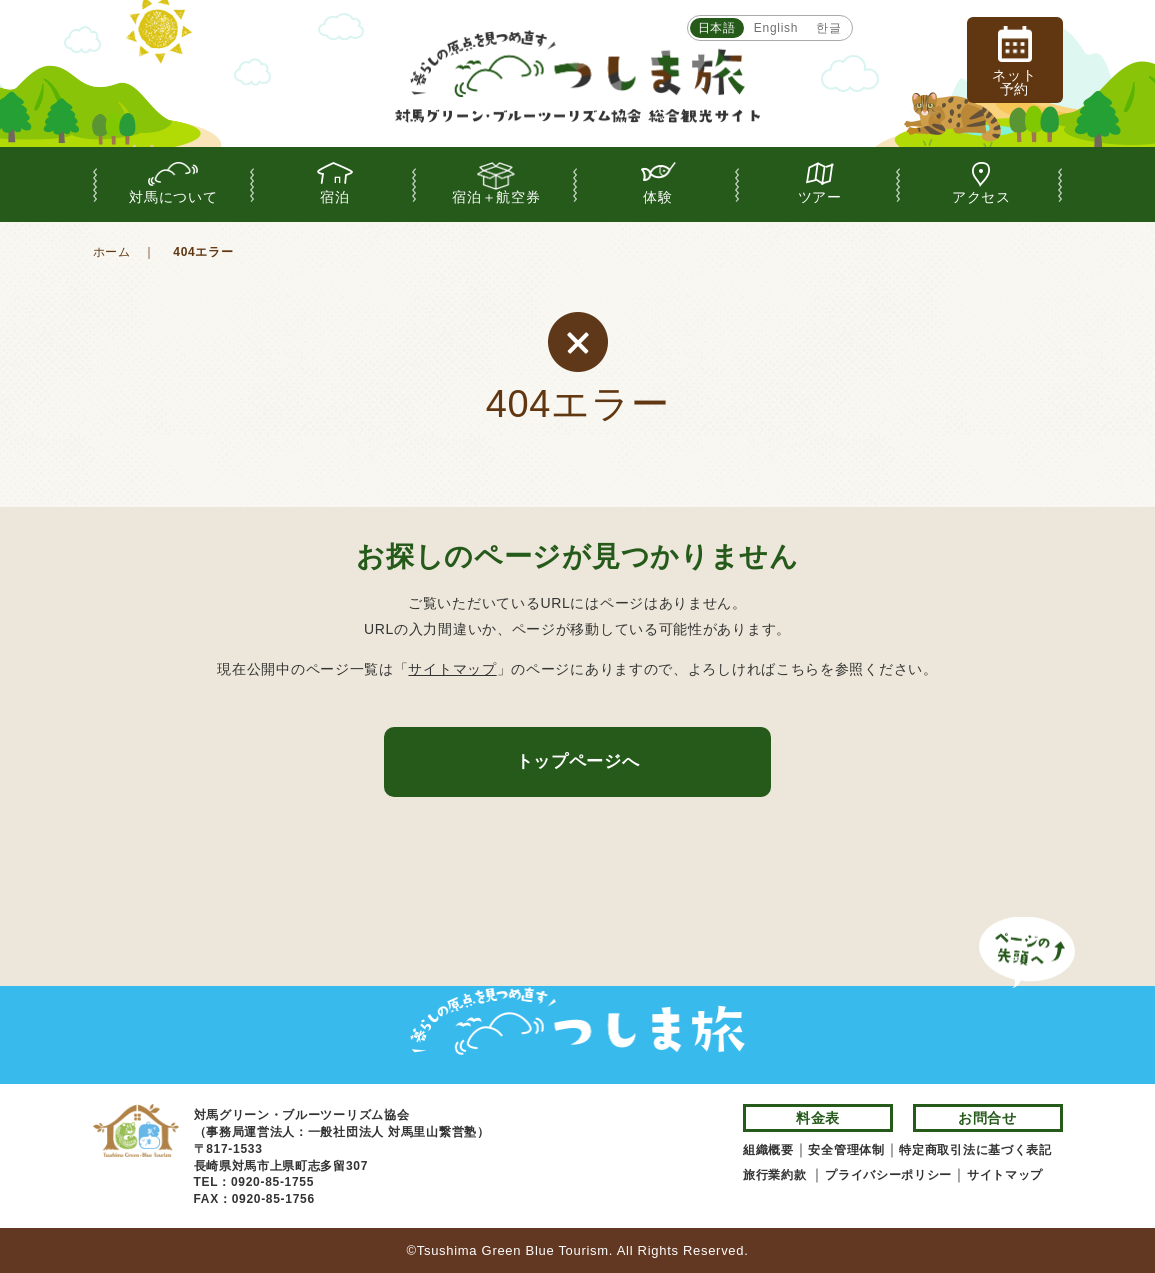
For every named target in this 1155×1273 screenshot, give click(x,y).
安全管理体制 (846, 1150)
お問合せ (987, 1118)
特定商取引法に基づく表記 (975, 1150)
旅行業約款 (777, 1175)
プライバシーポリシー (888, 1175)
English (776, 28)
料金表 (818, 1118)
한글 (828, 28)
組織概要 (768, 1150)
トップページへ (578, 761)
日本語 (717, 28)
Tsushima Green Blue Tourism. (515, 1250)
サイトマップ (452, 669)
